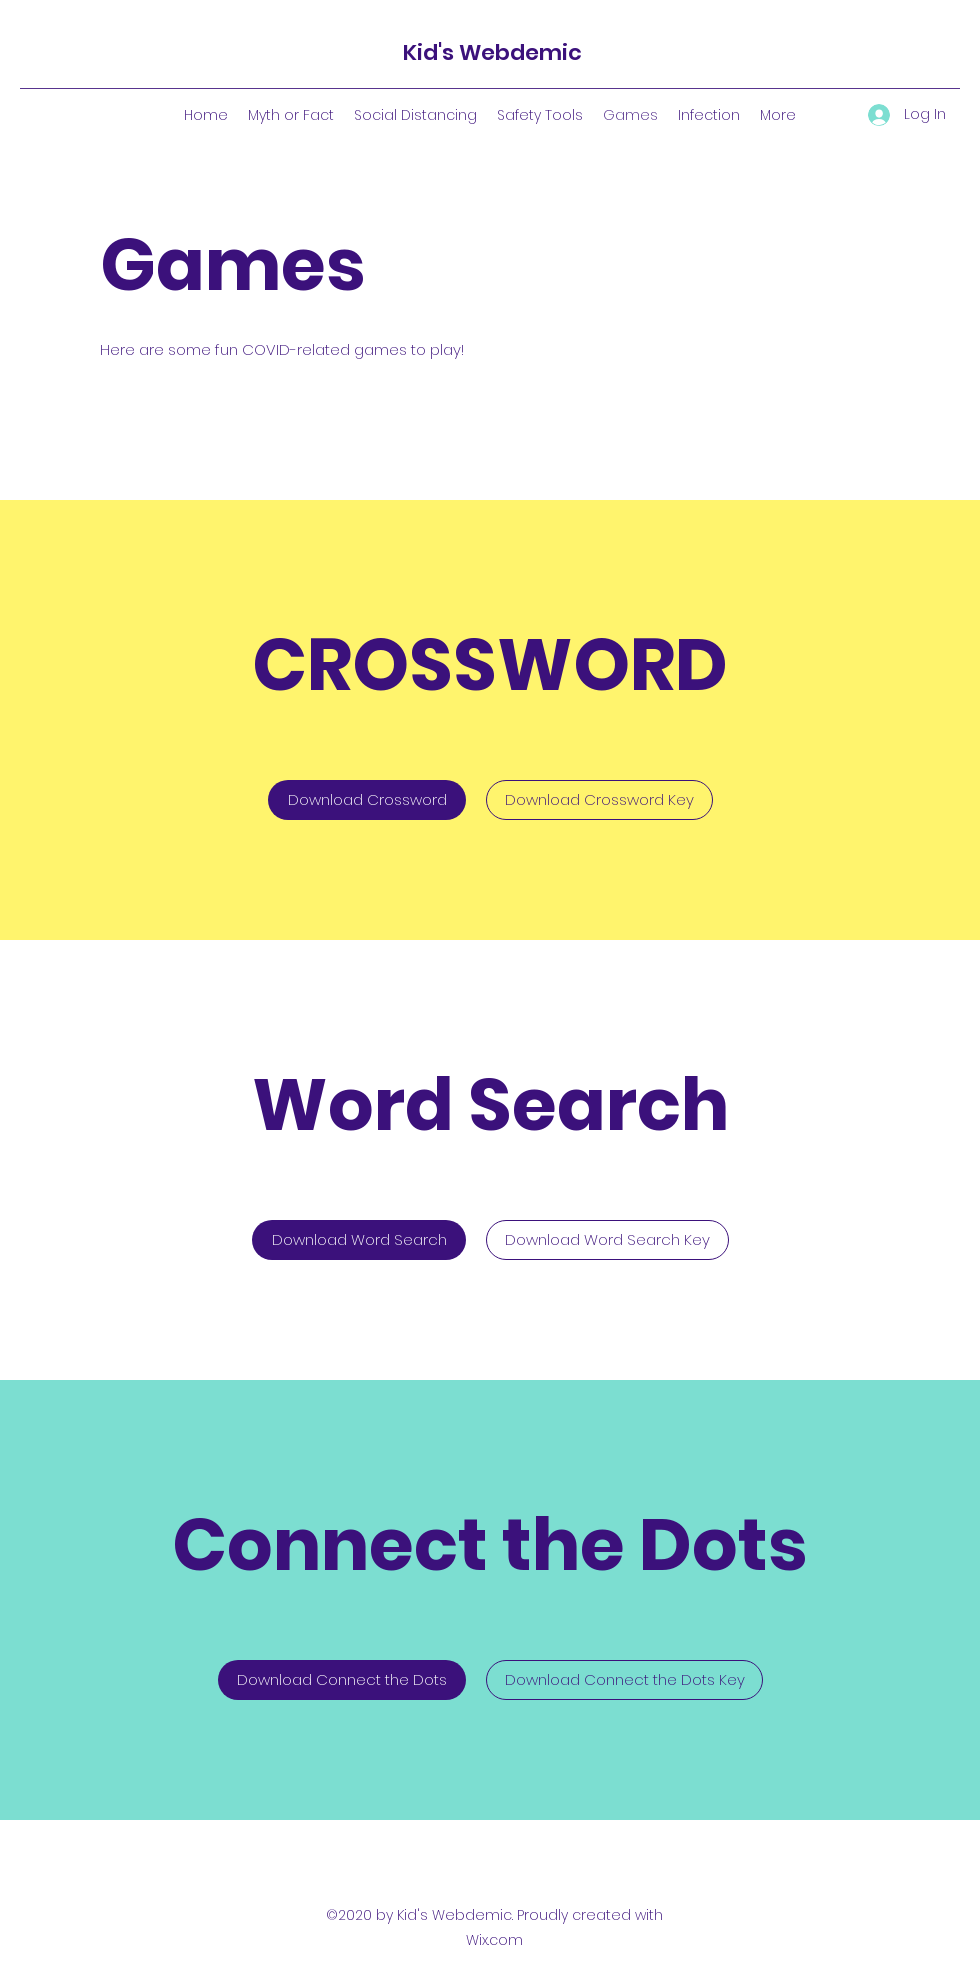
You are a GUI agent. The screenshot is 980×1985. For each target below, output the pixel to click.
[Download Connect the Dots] (342, 1680)
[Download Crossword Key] (599, 800)
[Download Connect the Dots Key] (624, 1680)
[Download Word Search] (359, 1240)
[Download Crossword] (367, 800)
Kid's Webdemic (492, 52)
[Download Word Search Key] (607, 1240)
